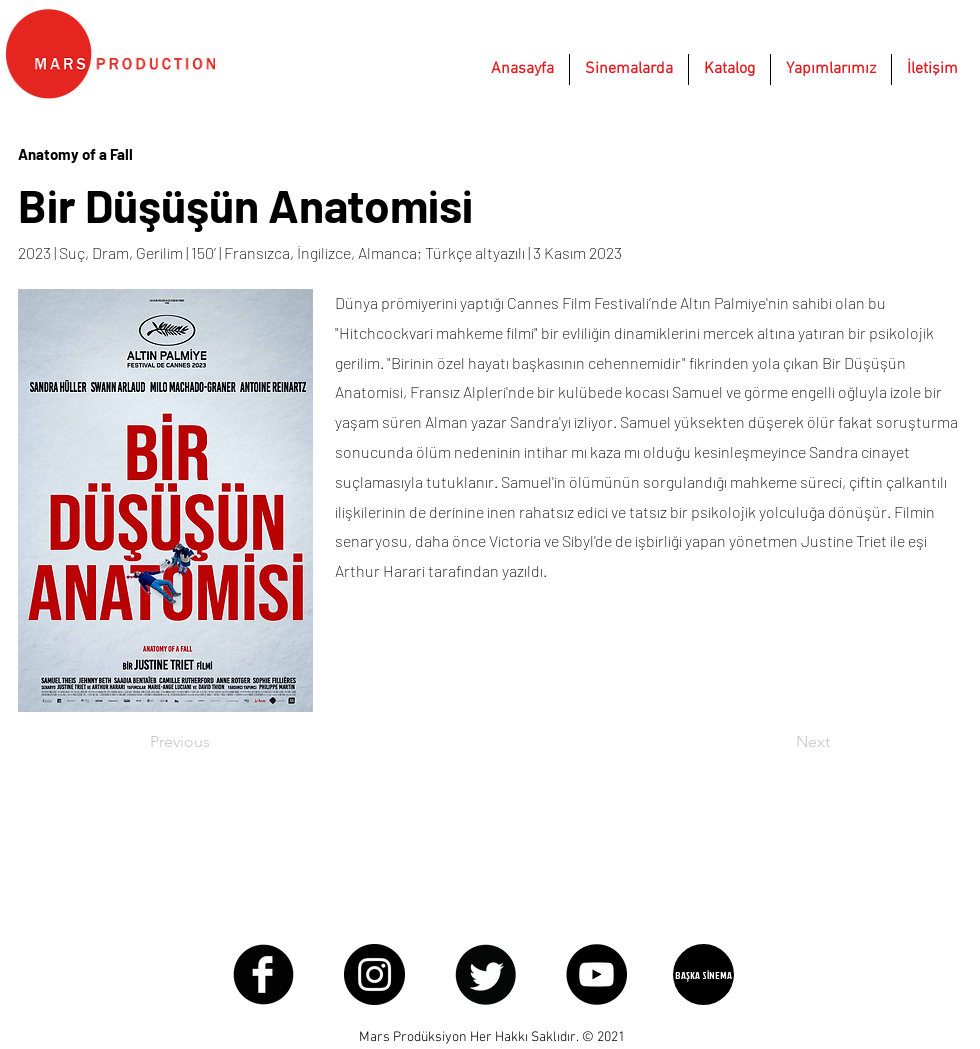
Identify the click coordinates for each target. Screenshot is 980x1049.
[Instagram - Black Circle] (374, 974)
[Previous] (216, 742)
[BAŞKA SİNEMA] (703, 974)
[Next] (780, 742)
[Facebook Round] (263, 974)
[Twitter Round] (485, 974)
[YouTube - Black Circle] (596, 974)
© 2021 (603, 1037)
